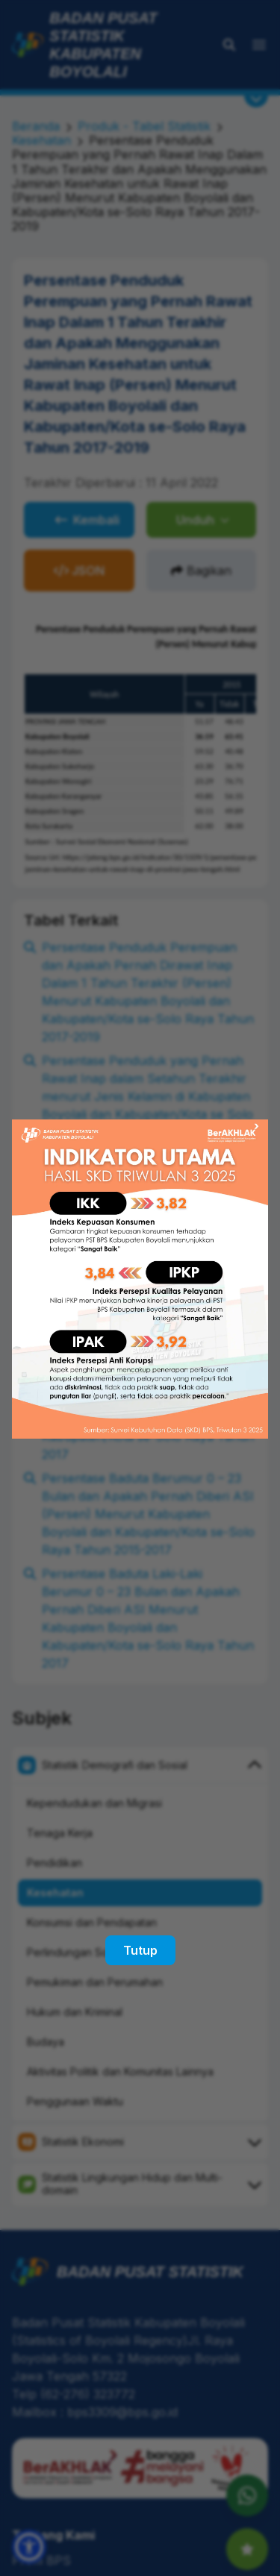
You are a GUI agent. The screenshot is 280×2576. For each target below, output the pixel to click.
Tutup (140, 1950)
